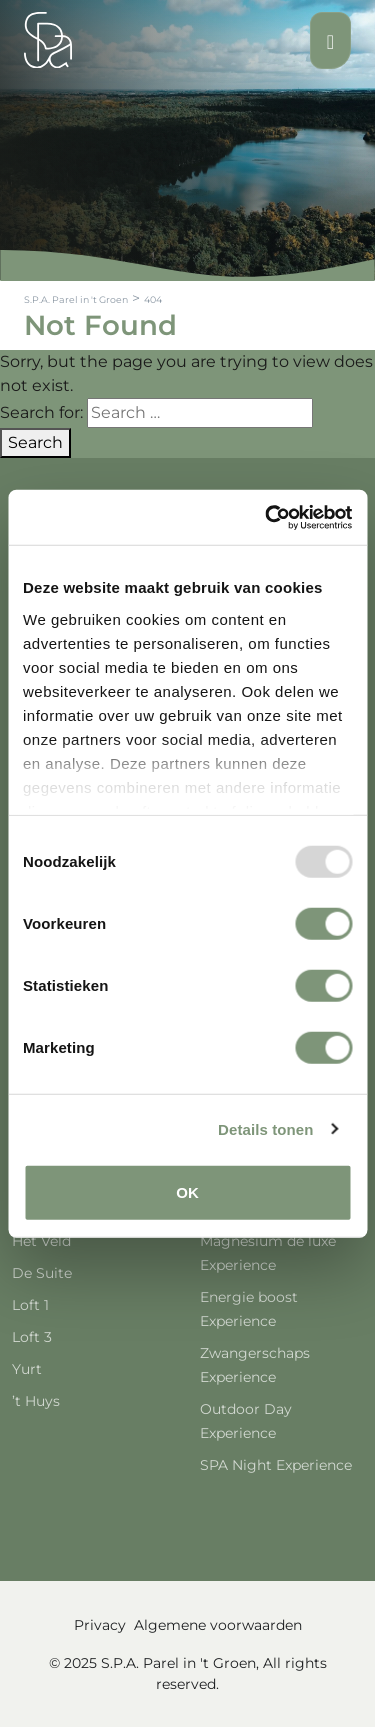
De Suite (42, 1273)
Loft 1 (30, 1305)
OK (187, 1192)
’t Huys (36, 1401)
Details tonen (265, 1128)
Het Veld (41, 1241)
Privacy (100, 1625)
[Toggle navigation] (330, 40)
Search (35, 442)
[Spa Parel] (48, 40)
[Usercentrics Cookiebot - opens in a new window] (267, 517)
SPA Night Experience (276, 1465)
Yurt (27, 1369)
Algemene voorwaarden (218, 1625)
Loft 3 (32, 1337)
